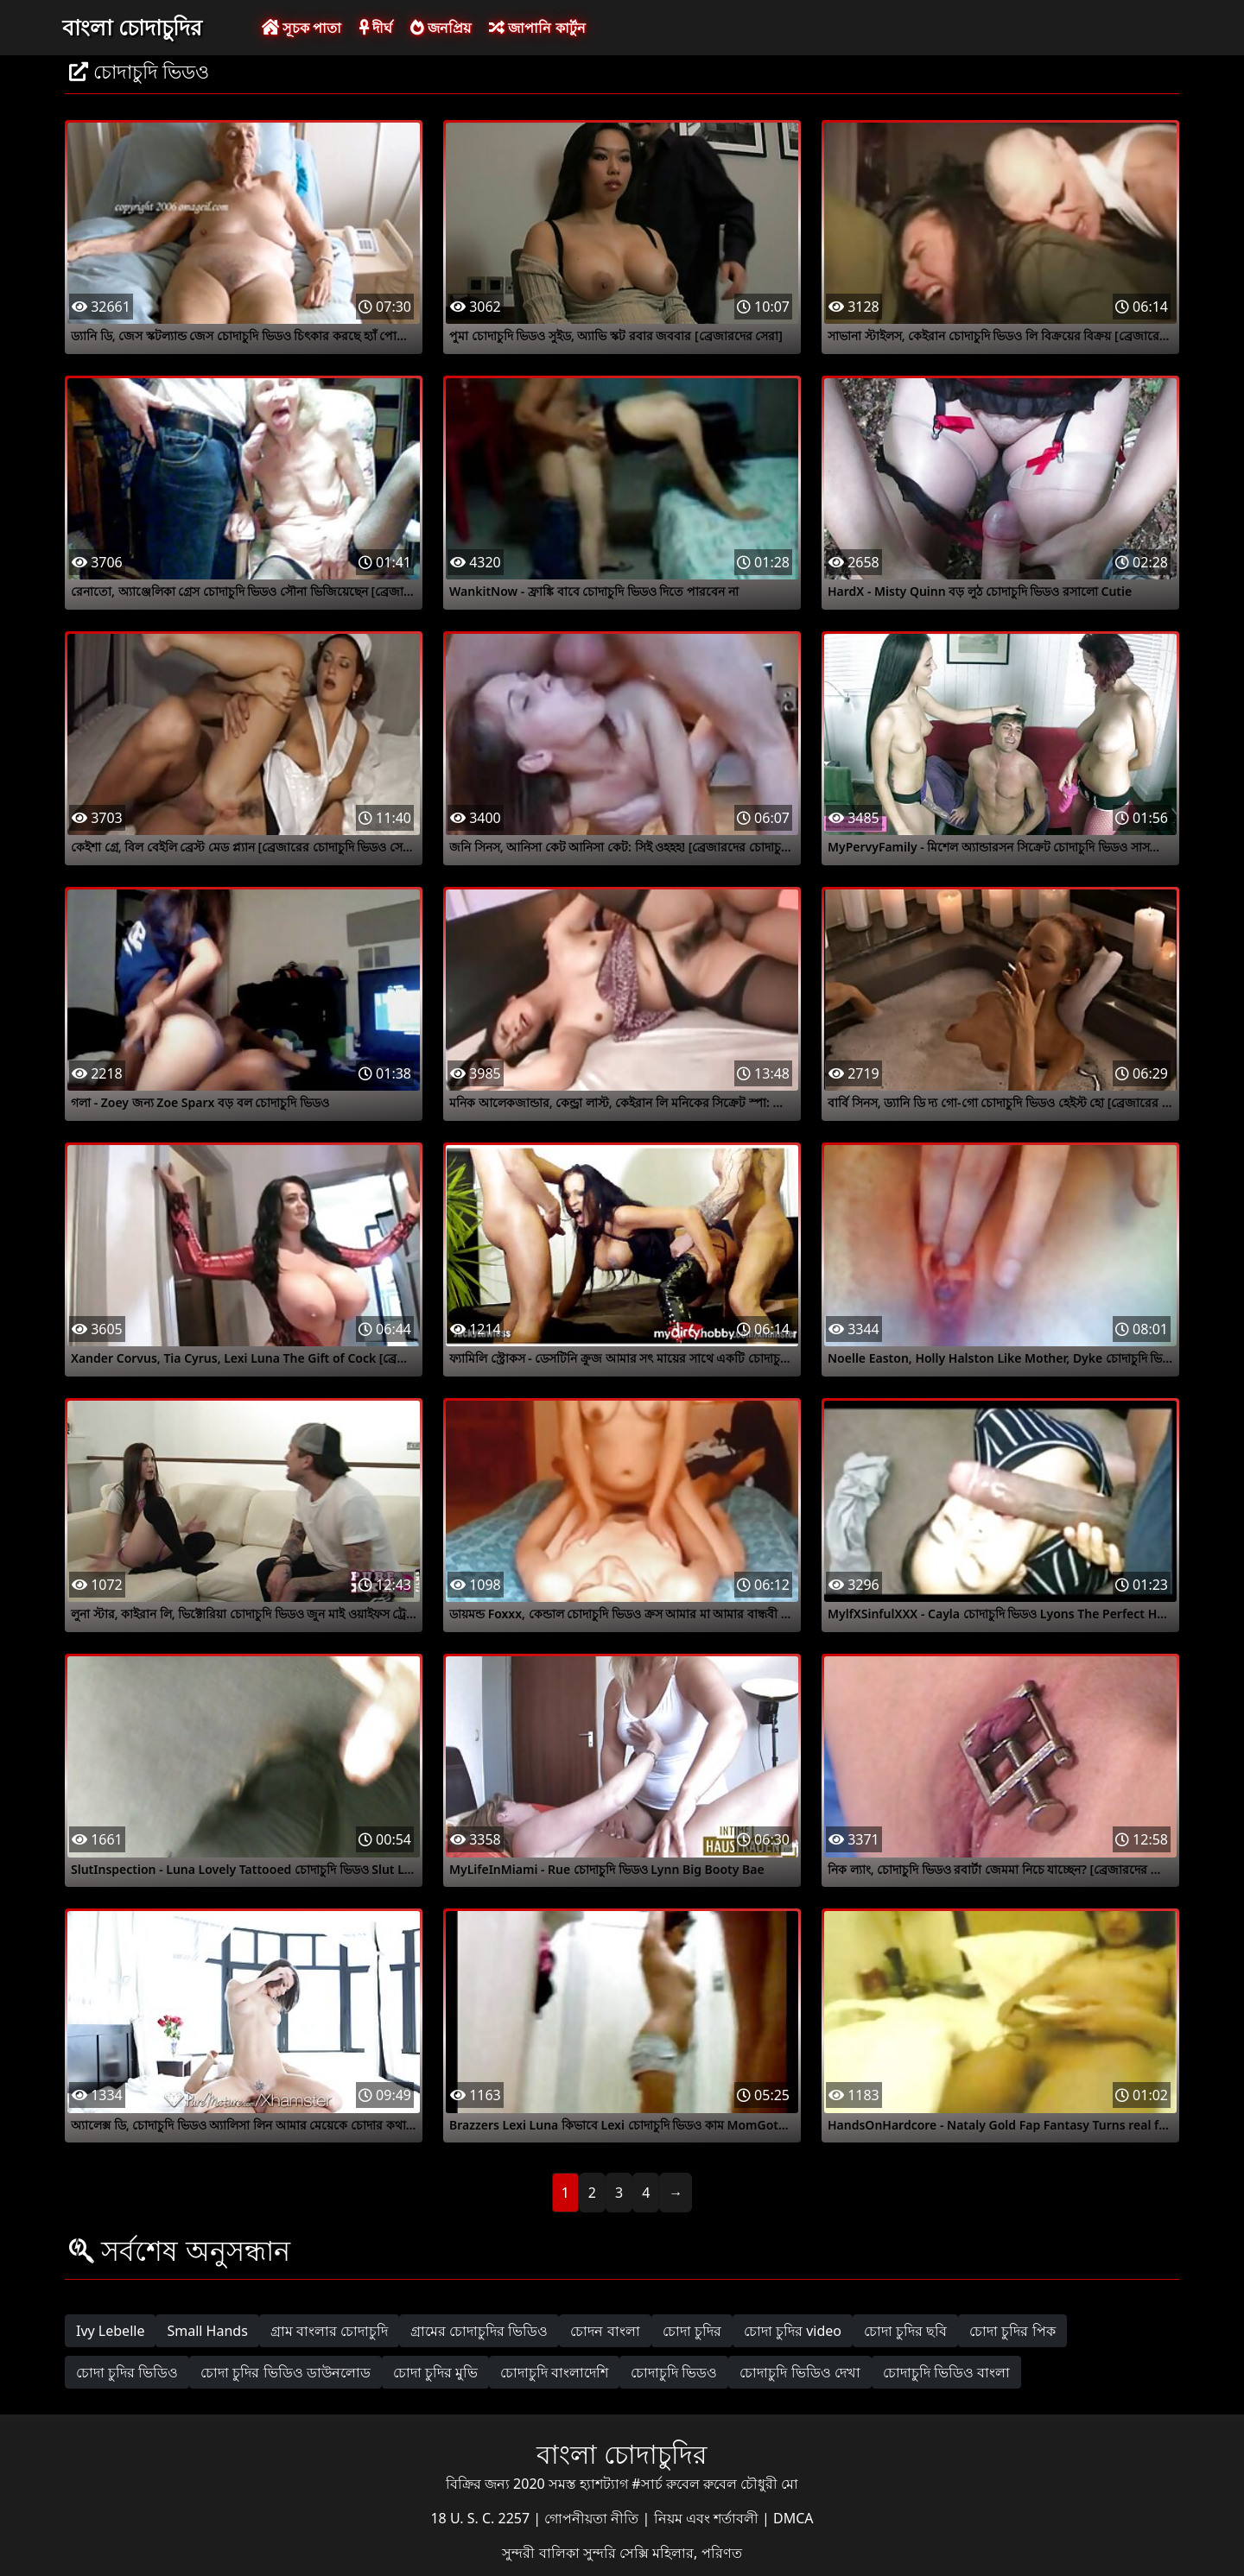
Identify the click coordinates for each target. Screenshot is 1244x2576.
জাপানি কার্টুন (537, 27)
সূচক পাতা (301, 27)
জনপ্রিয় (440, 27)
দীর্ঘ (375, 27)
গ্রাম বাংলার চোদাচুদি (329, 2330)
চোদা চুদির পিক (1012, 2330)
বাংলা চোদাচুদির (132, 26)
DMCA (793, 2518)
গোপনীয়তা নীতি (593, 2518)
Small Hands (207, 2330)
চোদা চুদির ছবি (905, 2330)
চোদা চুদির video (792, 2330)
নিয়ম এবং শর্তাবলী (708, 2518)
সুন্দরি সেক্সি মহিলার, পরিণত (662, 2552)
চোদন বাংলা (604, 2330)
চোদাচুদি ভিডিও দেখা (799, 2372)
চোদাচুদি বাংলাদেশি (554, 2372)
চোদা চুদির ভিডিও (127, 2372)
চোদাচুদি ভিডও (674, 2372)
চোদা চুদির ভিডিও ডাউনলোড (285, 2372)
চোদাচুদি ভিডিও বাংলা (946, 2372)
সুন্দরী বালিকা (542, 2552)
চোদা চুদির (692, 2330)
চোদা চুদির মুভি (435, 2372)
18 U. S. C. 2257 (481, 2518)
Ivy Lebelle (110, 2330)
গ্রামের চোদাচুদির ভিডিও (479, 2330)
